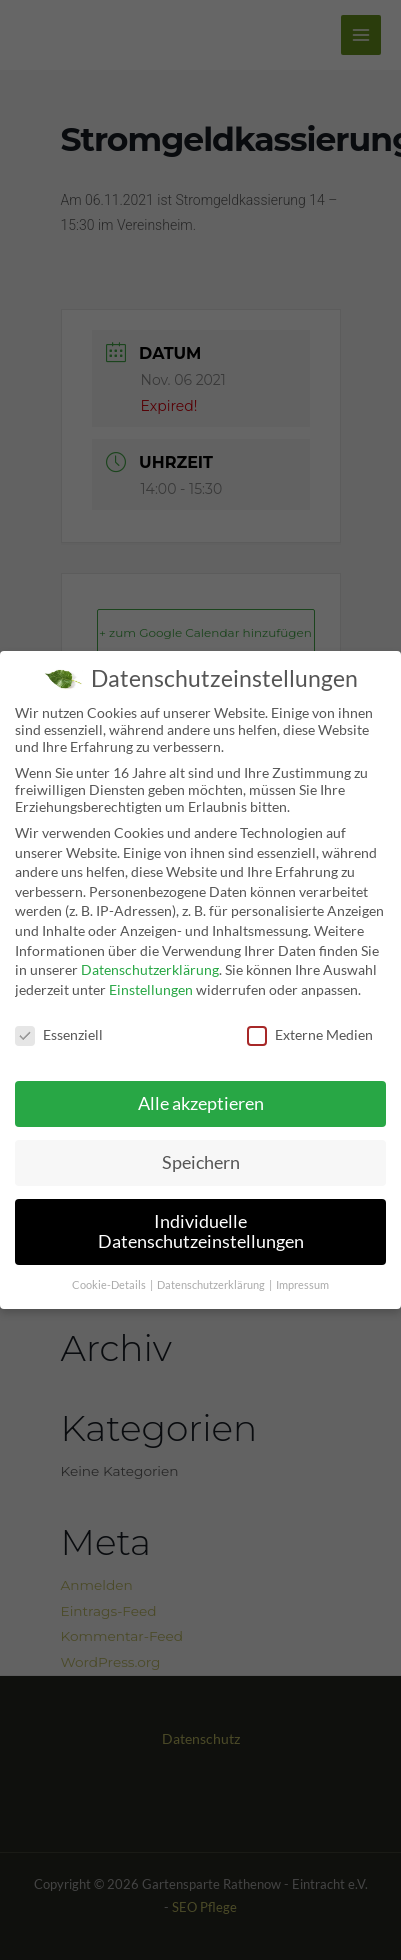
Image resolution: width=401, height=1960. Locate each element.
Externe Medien (310, 1030)
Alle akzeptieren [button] (201, 1100)
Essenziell (59, 1030)
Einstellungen (151, 985)
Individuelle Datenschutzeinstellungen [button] (201, 1228)
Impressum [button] (302, 1281)
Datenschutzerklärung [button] (212, 1281)
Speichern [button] (201, 1159)
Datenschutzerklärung (150, 966)
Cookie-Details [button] (110, 1281)
